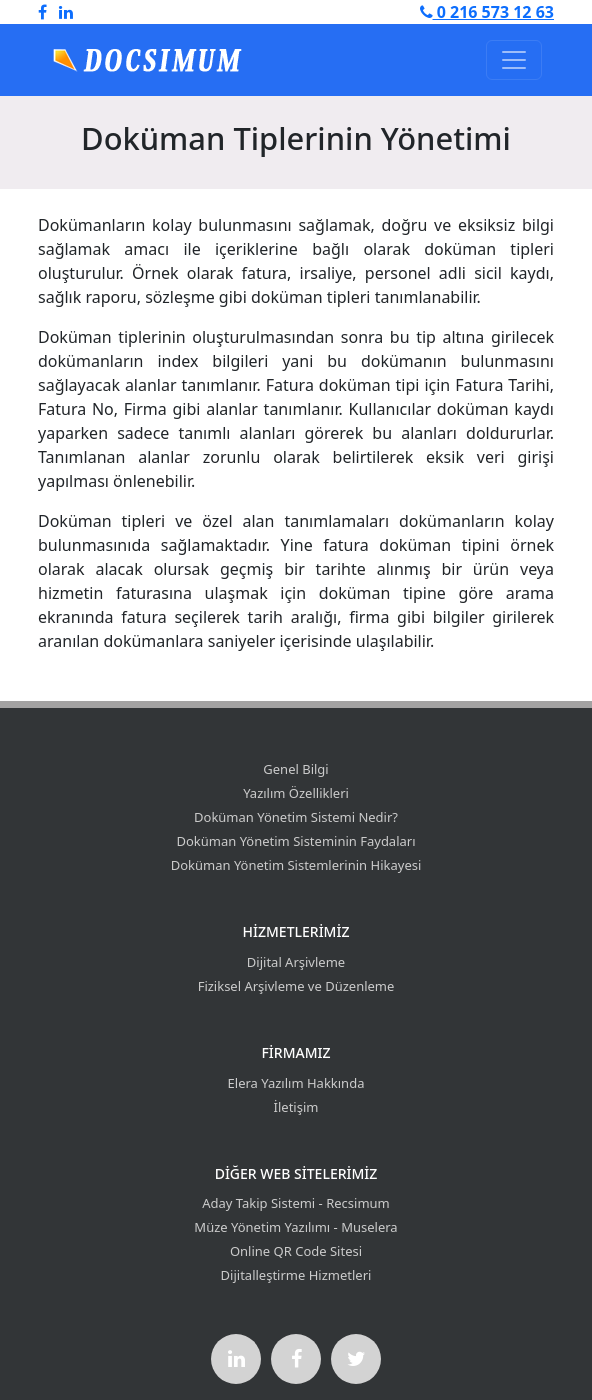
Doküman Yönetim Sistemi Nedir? (296, 817)
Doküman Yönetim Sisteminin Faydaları (295, 841)
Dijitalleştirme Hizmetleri (296, 1275)
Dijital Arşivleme (296, 962)
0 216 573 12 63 (487, 12)
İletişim (296, 1107)
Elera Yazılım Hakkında (296, 1083)
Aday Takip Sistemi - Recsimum (296, 1203)
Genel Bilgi (295, 769)
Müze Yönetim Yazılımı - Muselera (295, 1227)
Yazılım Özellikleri (296, 793)
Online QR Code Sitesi (296, 1251)
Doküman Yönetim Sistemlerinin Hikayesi (296, 865)
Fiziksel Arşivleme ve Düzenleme (296, 986)
